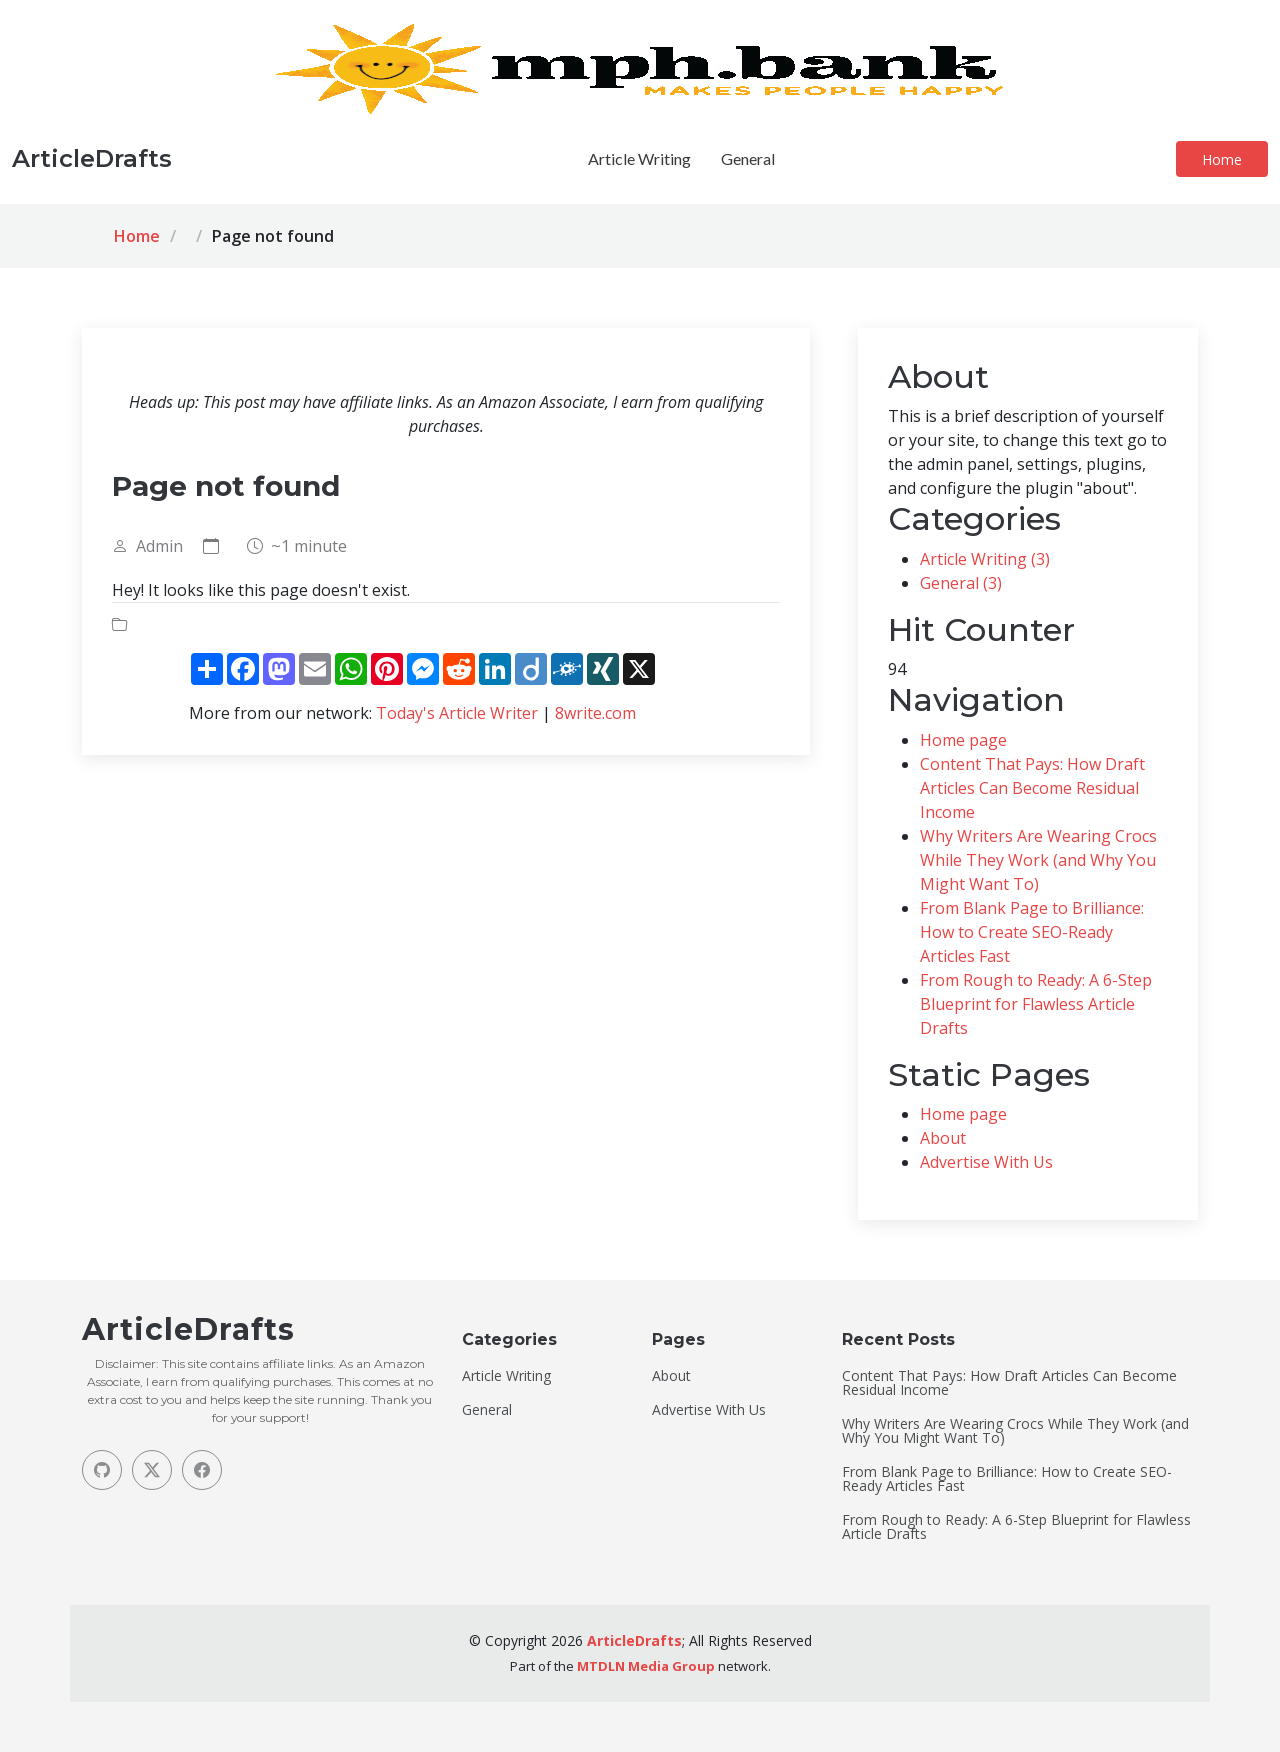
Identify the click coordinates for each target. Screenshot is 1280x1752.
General (748, 158)
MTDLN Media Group (646, 1666)
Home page (963, 740)
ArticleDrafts (634, 1640)
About (943, 1138)
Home (1222, 159)
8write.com (595, 713)
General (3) (961, 583)
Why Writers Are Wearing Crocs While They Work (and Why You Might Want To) (1038, 860)
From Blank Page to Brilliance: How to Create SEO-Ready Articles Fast (1032, 932)
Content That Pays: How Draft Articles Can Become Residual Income (1032, 788)
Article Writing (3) (985, 559)
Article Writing (639, 158)
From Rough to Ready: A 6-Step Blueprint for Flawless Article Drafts (1036, 1004)
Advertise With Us (986, 1162)
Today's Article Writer (457, 713)
